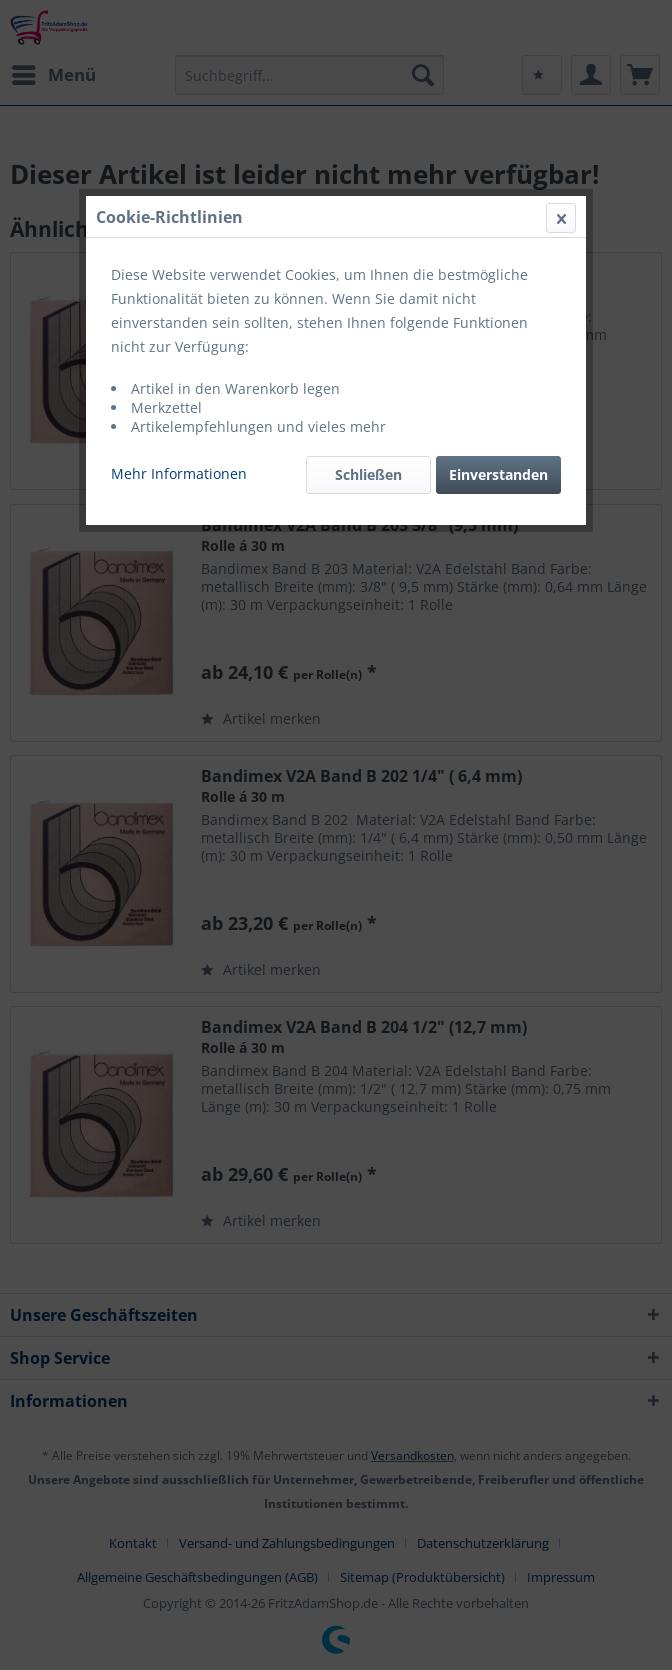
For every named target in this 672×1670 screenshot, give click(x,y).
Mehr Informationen (179, 473)
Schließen (368, 474)
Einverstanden (498, 474)
